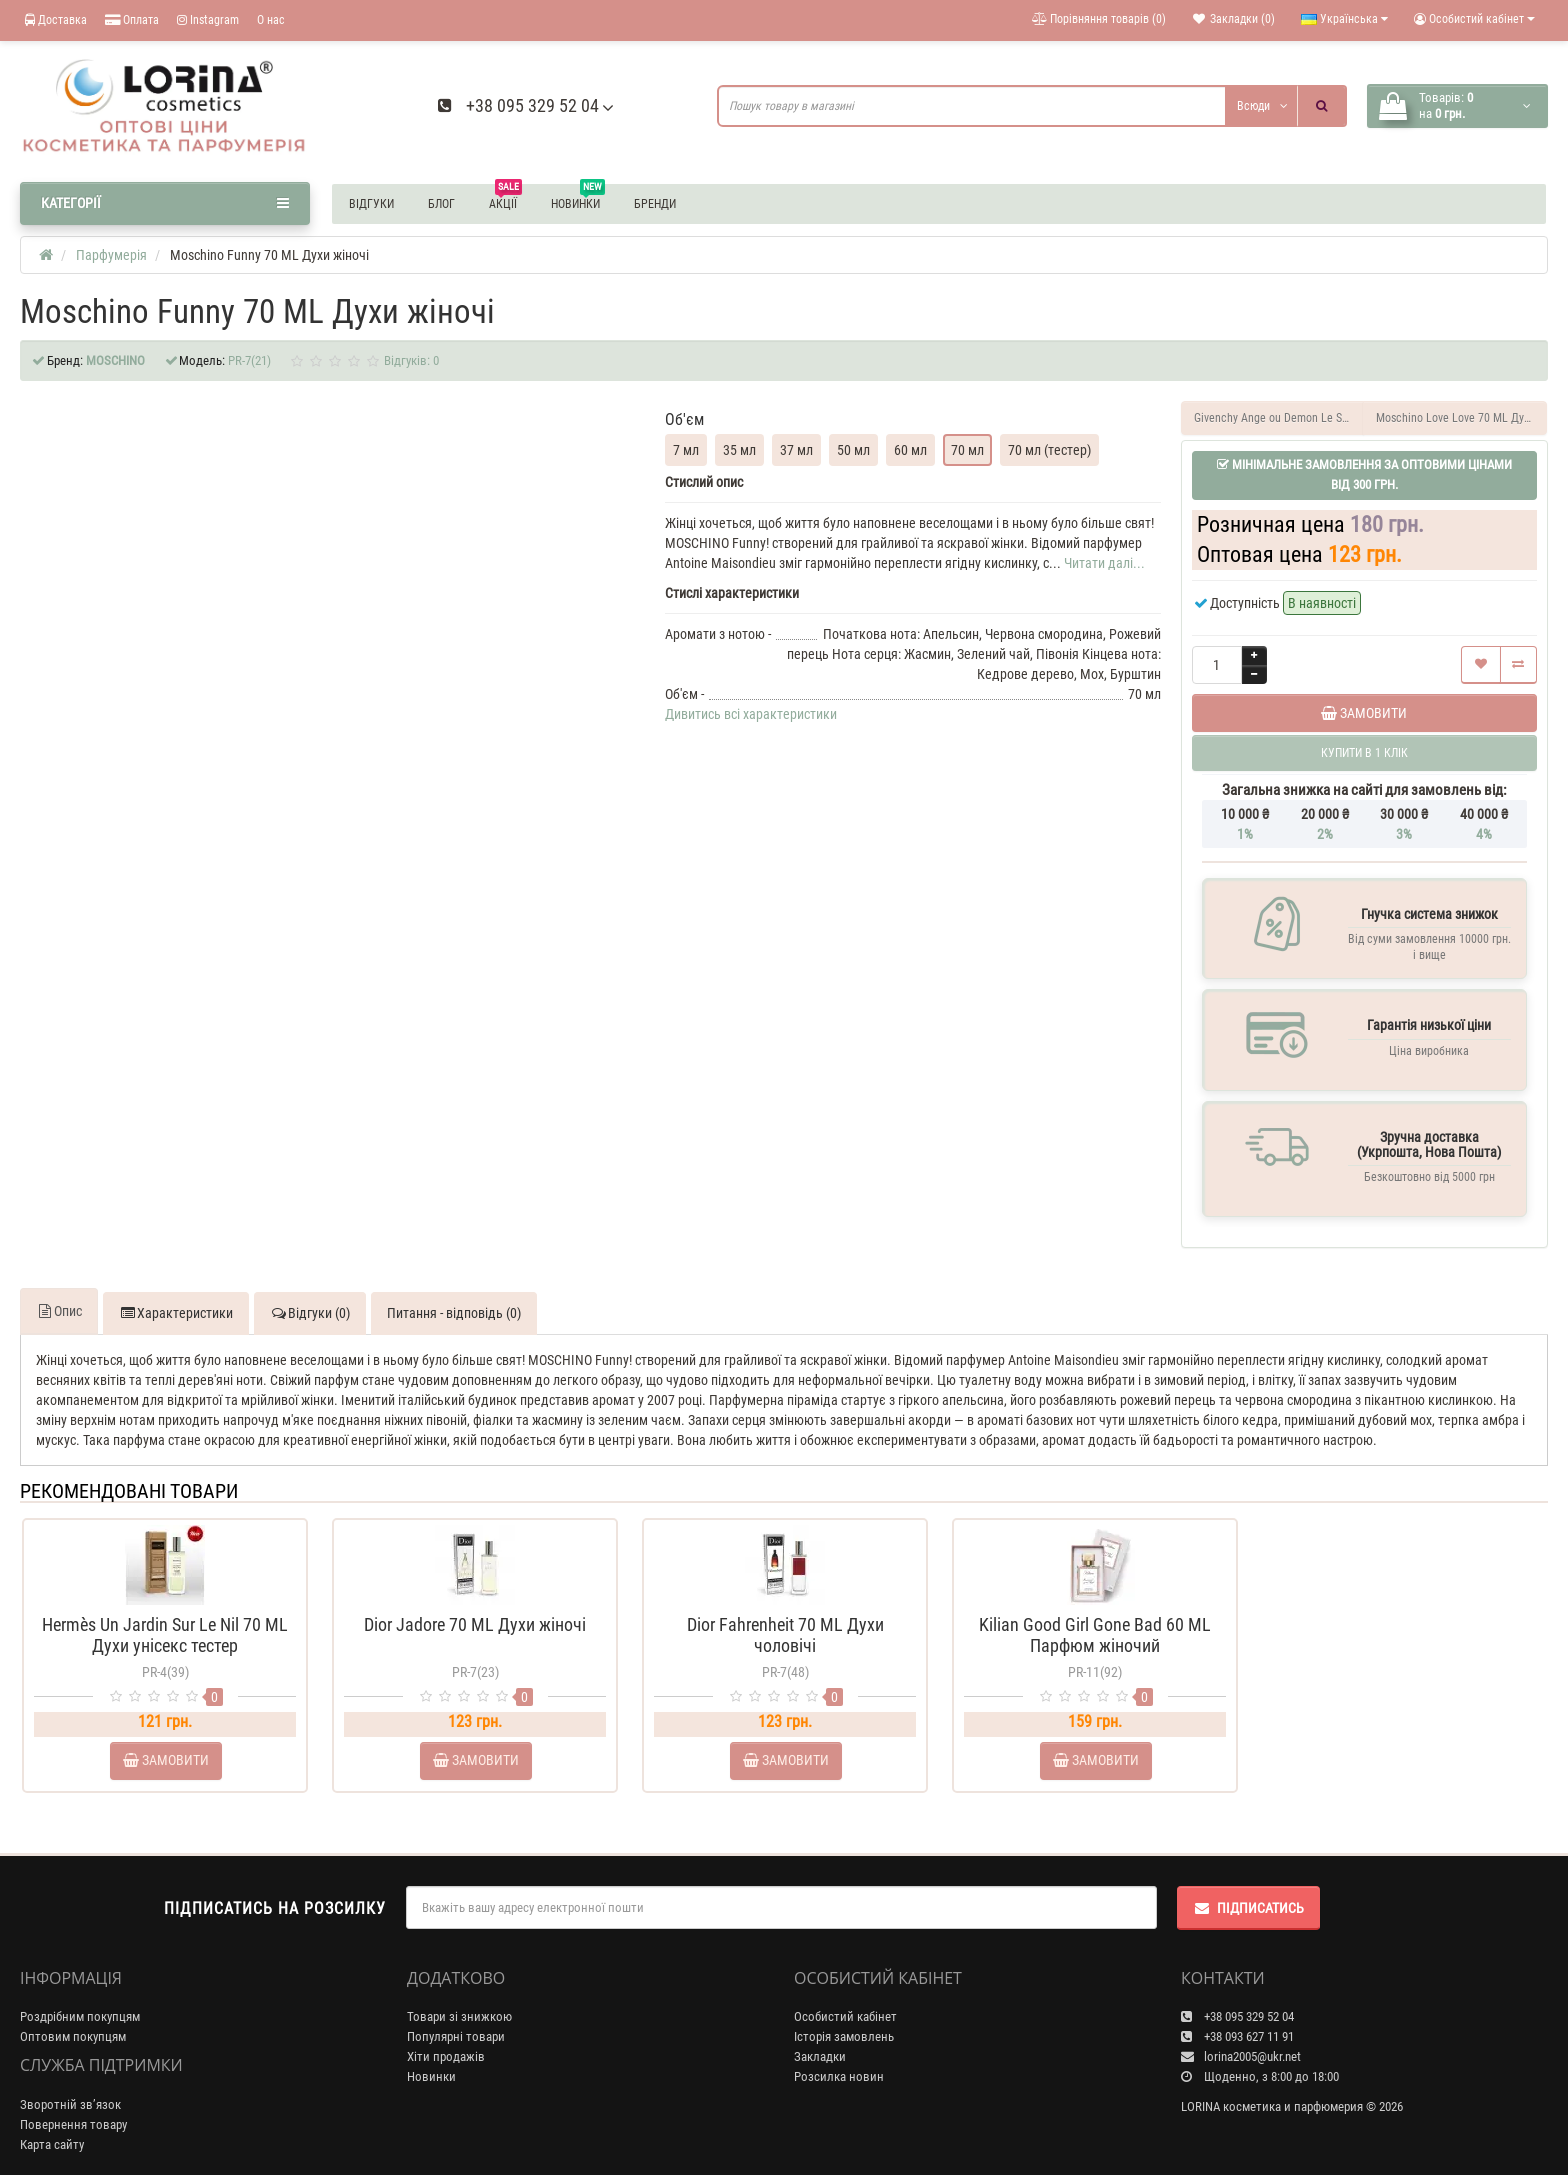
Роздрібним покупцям (80, 1996)
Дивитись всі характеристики (751, 714)
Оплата (132, 20)
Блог (441, 204)
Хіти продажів (446, 2036)
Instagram (208, 20)
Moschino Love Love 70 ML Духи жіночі (1461, 418)
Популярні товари (456, 2016)
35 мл (739, 450)
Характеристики (176, 1293)
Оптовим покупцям (73, 2016)
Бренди (655, 204)
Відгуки (371, 204)
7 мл (686, 450)
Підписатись (1248, 1888)
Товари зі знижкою (459, 1996)
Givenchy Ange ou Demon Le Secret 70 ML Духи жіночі (1279, 418)
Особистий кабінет (845, 1996)
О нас (271, 20)
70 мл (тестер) (1049, 450)
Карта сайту (52, 2124)
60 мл (910, 450)
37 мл (796, 450)
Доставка (56, 20)
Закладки (820, 2036)
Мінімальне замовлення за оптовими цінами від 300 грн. (1364, 474)
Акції (505, 201)
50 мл (853, 450)
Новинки (578, 201)
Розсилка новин (839, 2056)
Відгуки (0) (310, 1293)
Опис (59, 1291)
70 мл (967, 450)
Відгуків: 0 (411, 360)
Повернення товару (73, 2104)
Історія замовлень (844, 2016)
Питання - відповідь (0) (454, 1293)
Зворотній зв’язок (70, 2084)
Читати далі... (1104, 563)
